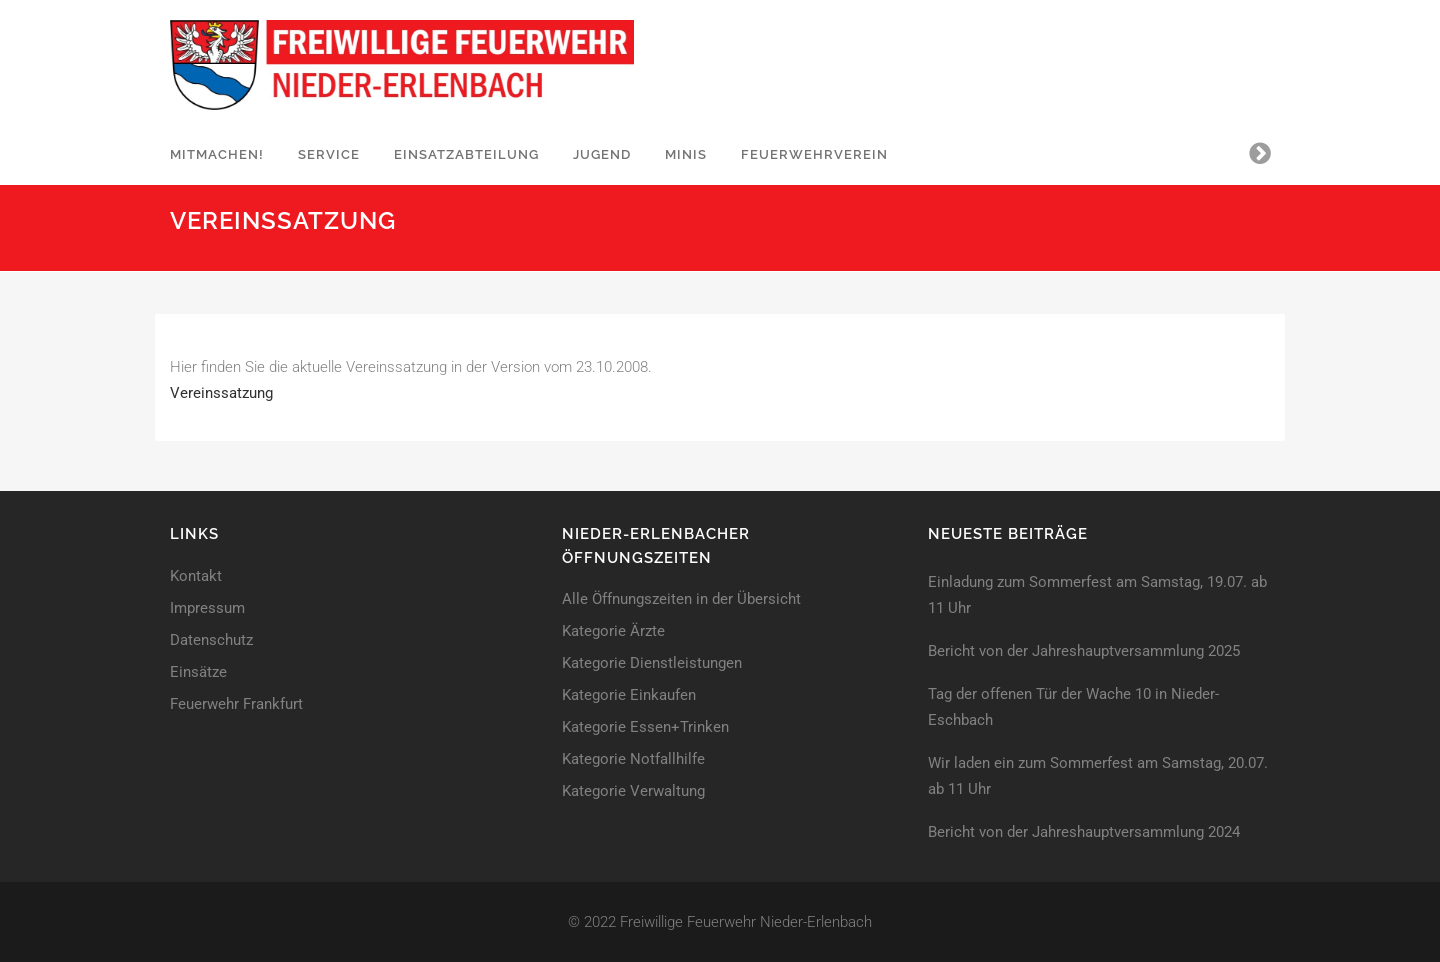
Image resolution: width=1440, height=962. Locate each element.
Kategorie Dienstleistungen (652, 663)
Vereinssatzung (221, 393)
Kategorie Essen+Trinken (645, 727)
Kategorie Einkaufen (629, 695)
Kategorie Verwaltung (633, 791)
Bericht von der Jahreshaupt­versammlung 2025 (1084, 651)
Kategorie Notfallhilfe (633, 759)
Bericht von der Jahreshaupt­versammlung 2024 (1084, 832)
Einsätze (198, 672)
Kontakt (196, 576)
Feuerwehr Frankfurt (236, 704)
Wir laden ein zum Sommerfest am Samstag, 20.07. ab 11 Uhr (1098, 776)
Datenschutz (211, 640)
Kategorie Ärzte (613, 631)
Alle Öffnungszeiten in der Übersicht (681, 599)
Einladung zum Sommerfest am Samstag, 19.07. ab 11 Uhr (1097, 595)
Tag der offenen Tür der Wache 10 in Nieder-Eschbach (1073, 707)
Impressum (207, 608)
